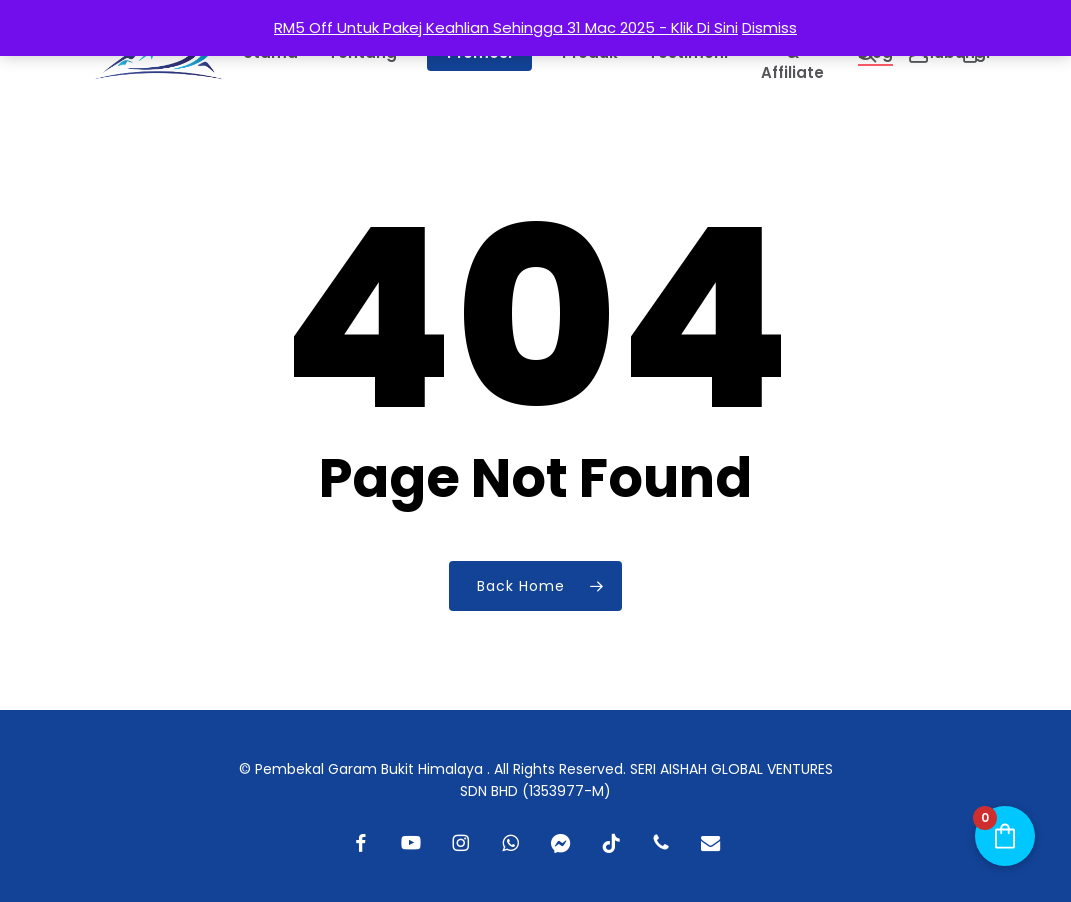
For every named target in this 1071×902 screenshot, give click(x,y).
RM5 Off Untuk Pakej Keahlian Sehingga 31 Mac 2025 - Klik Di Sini (506, 27)
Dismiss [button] (769, 27)
